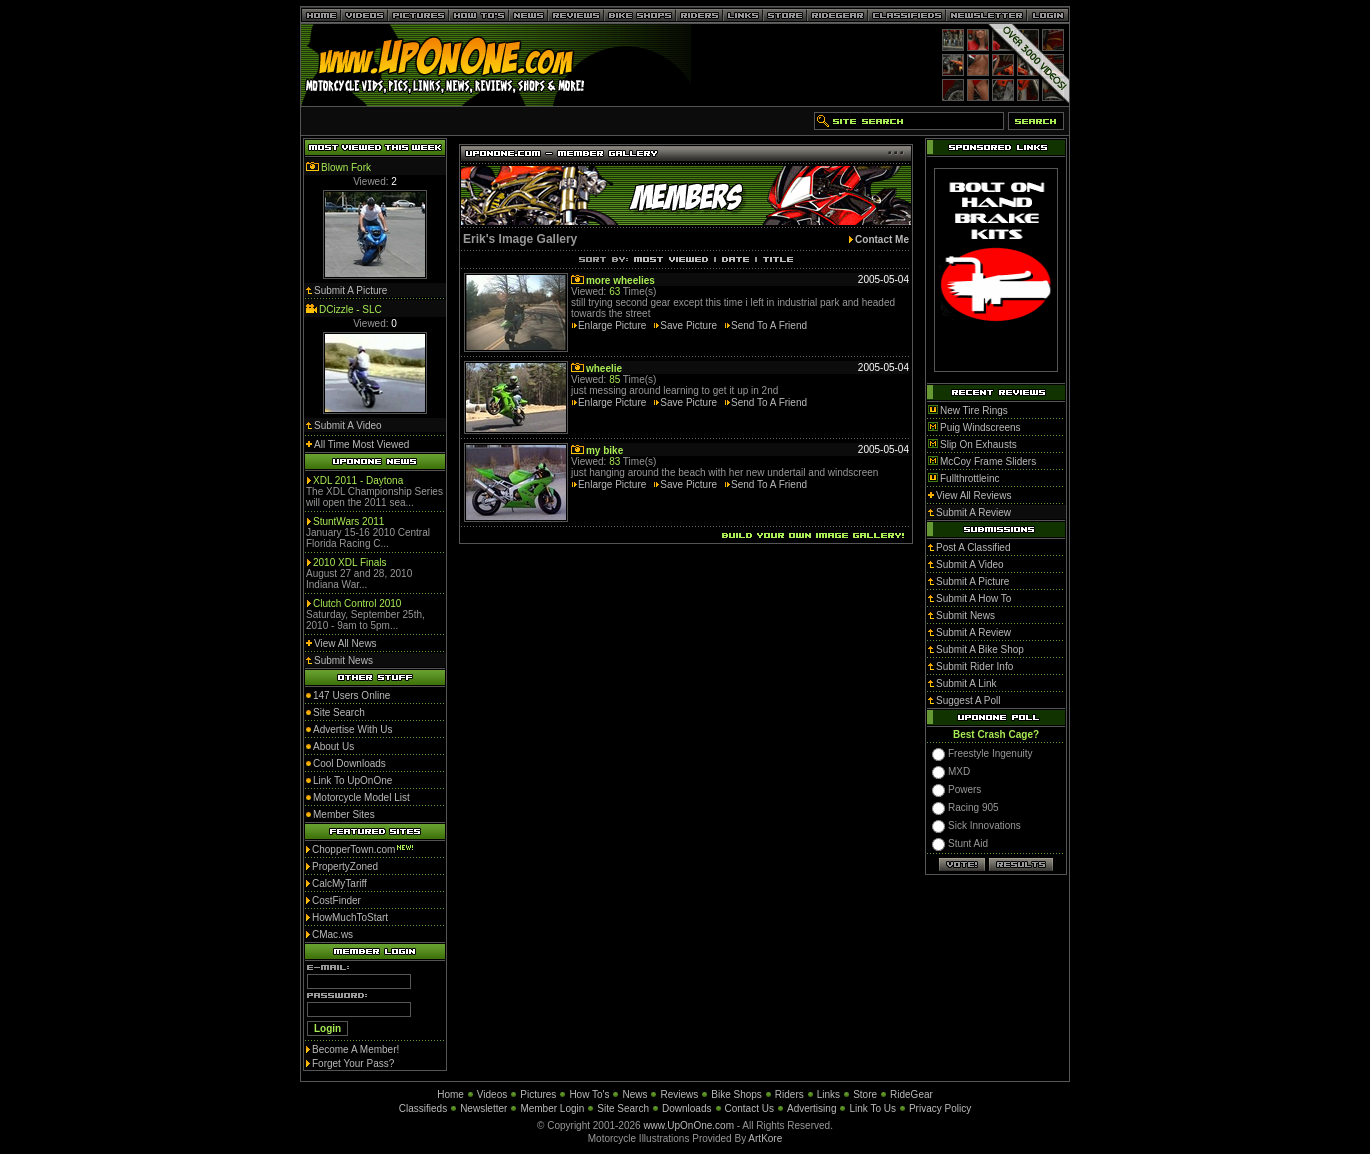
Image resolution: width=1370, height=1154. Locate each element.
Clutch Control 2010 (357, 603)
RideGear (911, 1094)
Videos (492, 1094)
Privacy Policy (940, 1108)
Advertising (811, 1108)
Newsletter (483, 1108)
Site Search (623, 1108)
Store (865, 1094)
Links (828, 1094)
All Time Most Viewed (361, 444)
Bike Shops (736, 1094)
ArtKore (765, 1138)
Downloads (686, 1108)
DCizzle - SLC (350, 309)
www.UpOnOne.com (688, 1125)
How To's (589, 1094)
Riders (789, 1094)
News (634, 1094)
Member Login (552, 1108)
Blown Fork (346, 167)
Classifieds (423, 1108)
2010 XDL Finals (350, 562)
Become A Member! (355, 1049)
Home (450, 1094)
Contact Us (749, 1108)
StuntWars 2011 (348, 521)
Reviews (679, 1094)
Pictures (538, 1094)
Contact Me (882, 239)
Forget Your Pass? (353, 1063)
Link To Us (872, 1108)
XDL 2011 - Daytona (358, 480)
